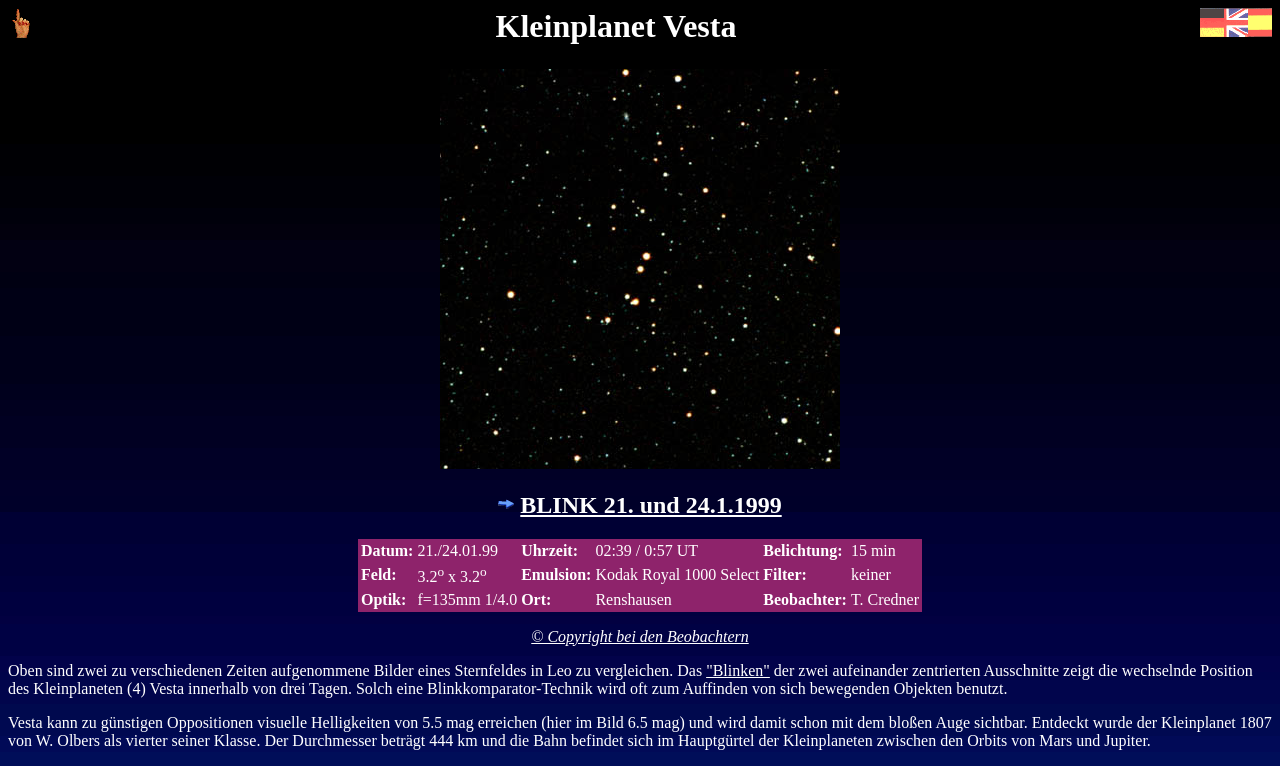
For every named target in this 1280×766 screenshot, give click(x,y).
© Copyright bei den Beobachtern (639, 636)
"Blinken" (738, 670)
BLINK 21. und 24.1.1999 (650, 505)
